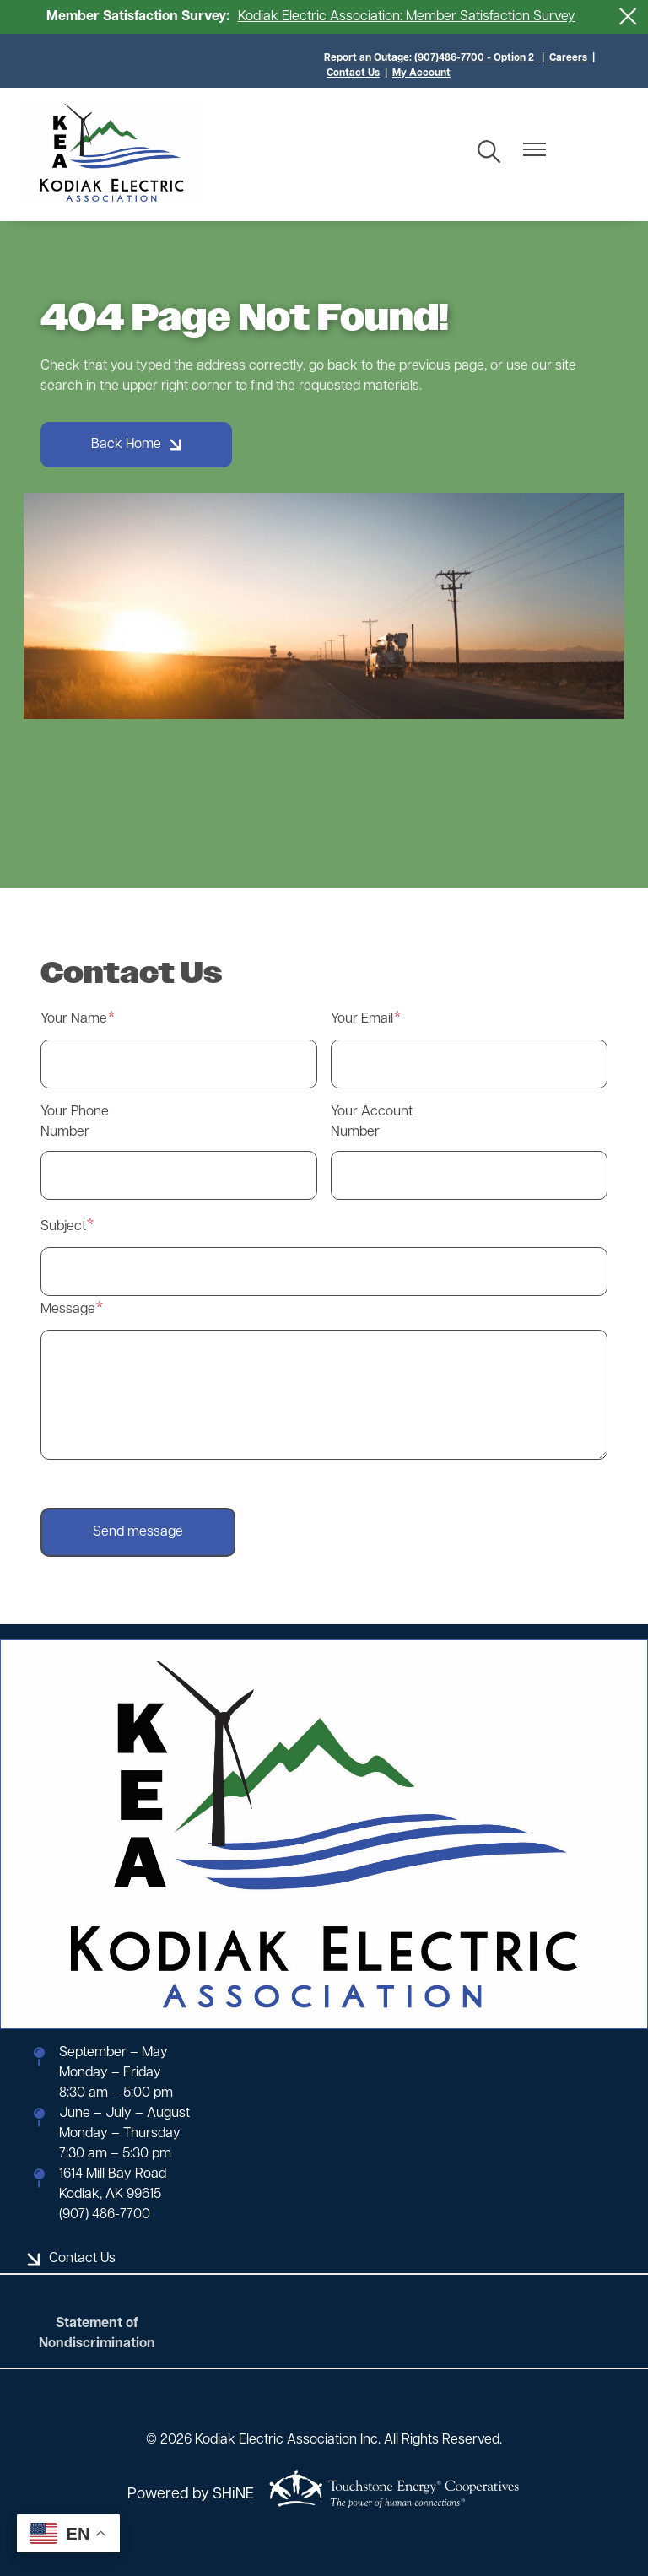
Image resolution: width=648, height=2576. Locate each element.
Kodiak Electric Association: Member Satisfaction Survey (406, 17)
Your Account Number (372, 1122)
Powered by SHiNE (190, 2495)
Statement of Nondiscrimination (97, 2334)
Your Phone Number (74, 1122)
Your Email (362, 1019)
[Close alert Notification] (628, 16)
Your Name (73, 1019)
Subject (63, 1227)
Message (67, 1309)
